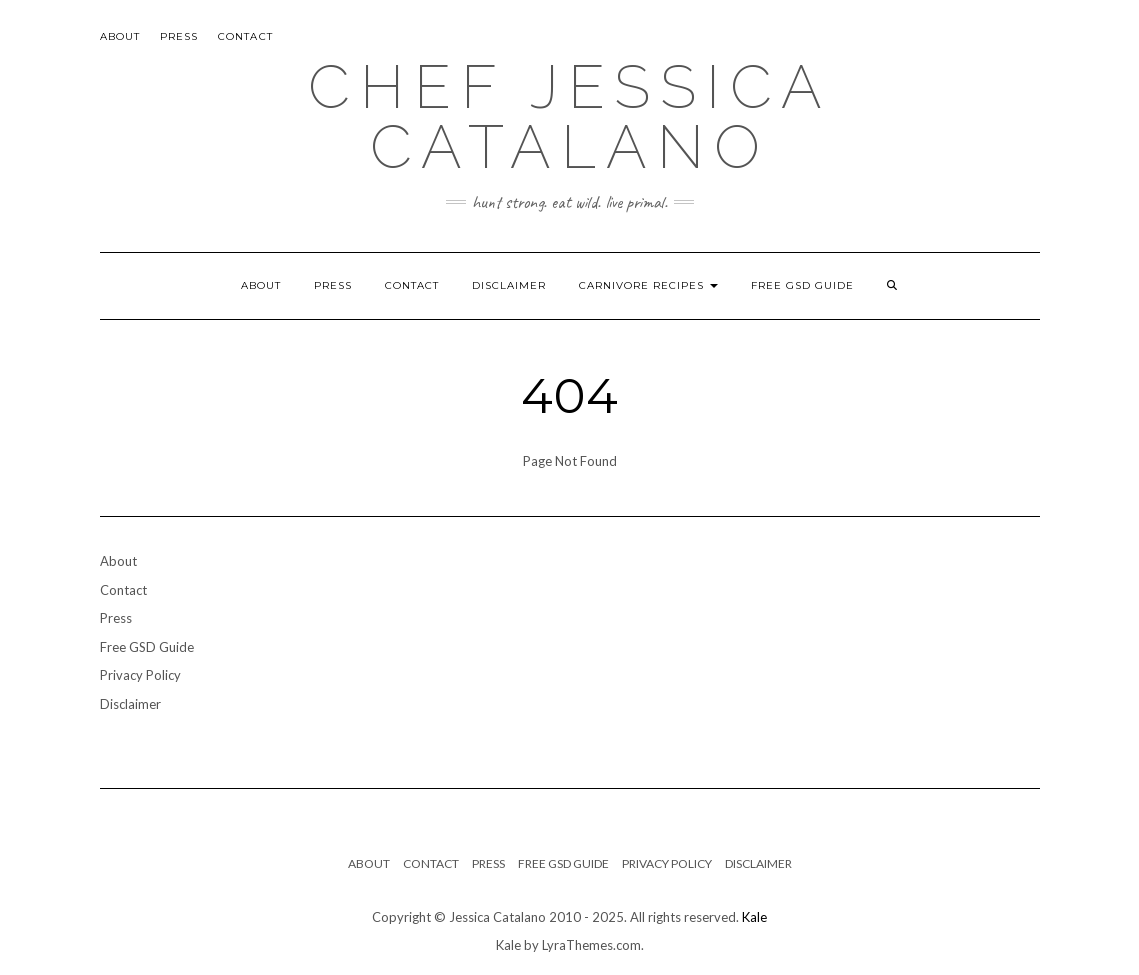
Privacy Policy (140, 675)
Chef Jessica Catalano (570, 117)
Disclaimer (509, 285)
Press (179, 36)
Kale (754, 917)
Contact (245, 36)
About (120, 36)
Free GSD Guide (802, 285)
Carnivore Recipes (648, 285)
